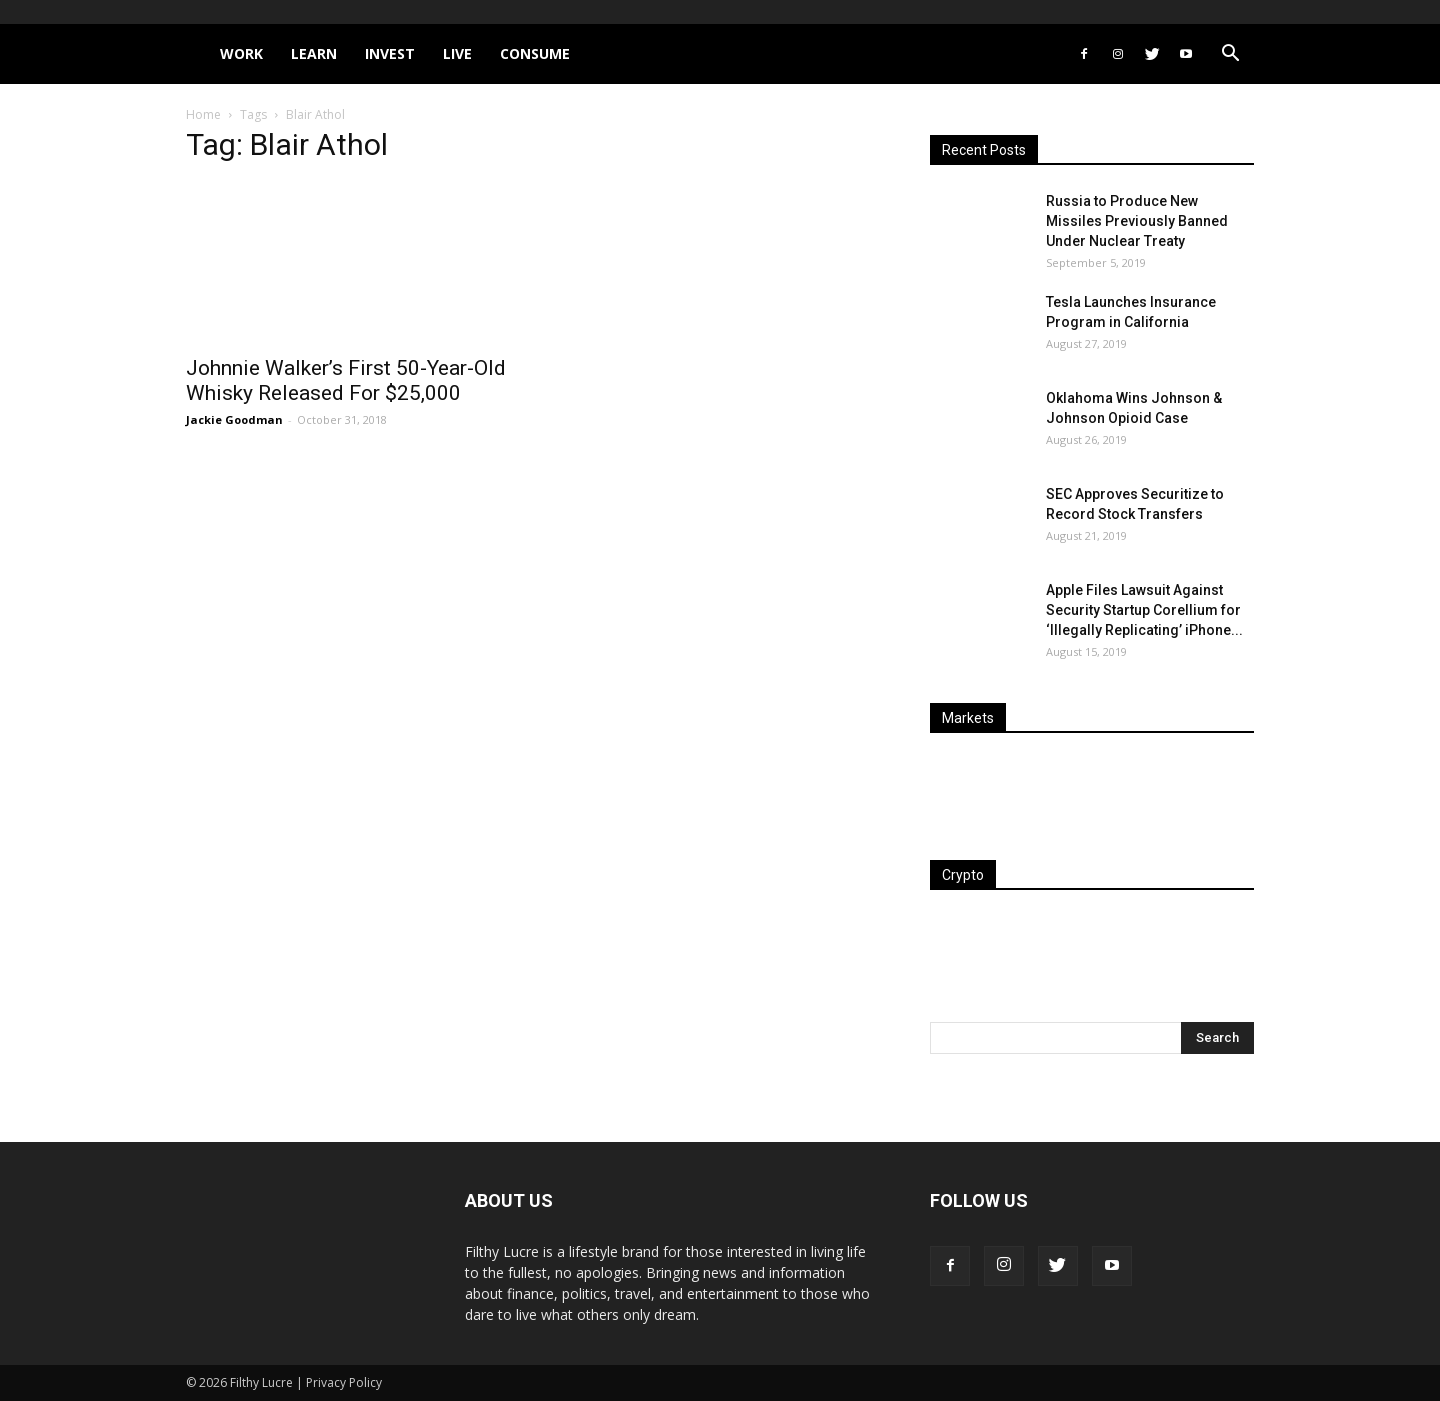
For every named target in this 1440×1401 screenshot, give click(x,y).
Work (241, 53)
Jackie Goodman (234, 419)
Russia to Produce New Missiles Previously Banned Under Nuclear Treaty (1137, 221)
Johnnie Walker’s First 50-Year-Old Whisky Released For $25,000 (346, 380)
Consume (535, 53)
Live (457, 53)
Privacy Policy (344, 1382)
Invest (390, 53)
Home (203, 114)
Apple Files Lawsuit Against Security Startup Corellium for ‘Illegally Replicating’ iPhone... (1144, 610)
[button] (1230, 55)
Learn (314, 53)
